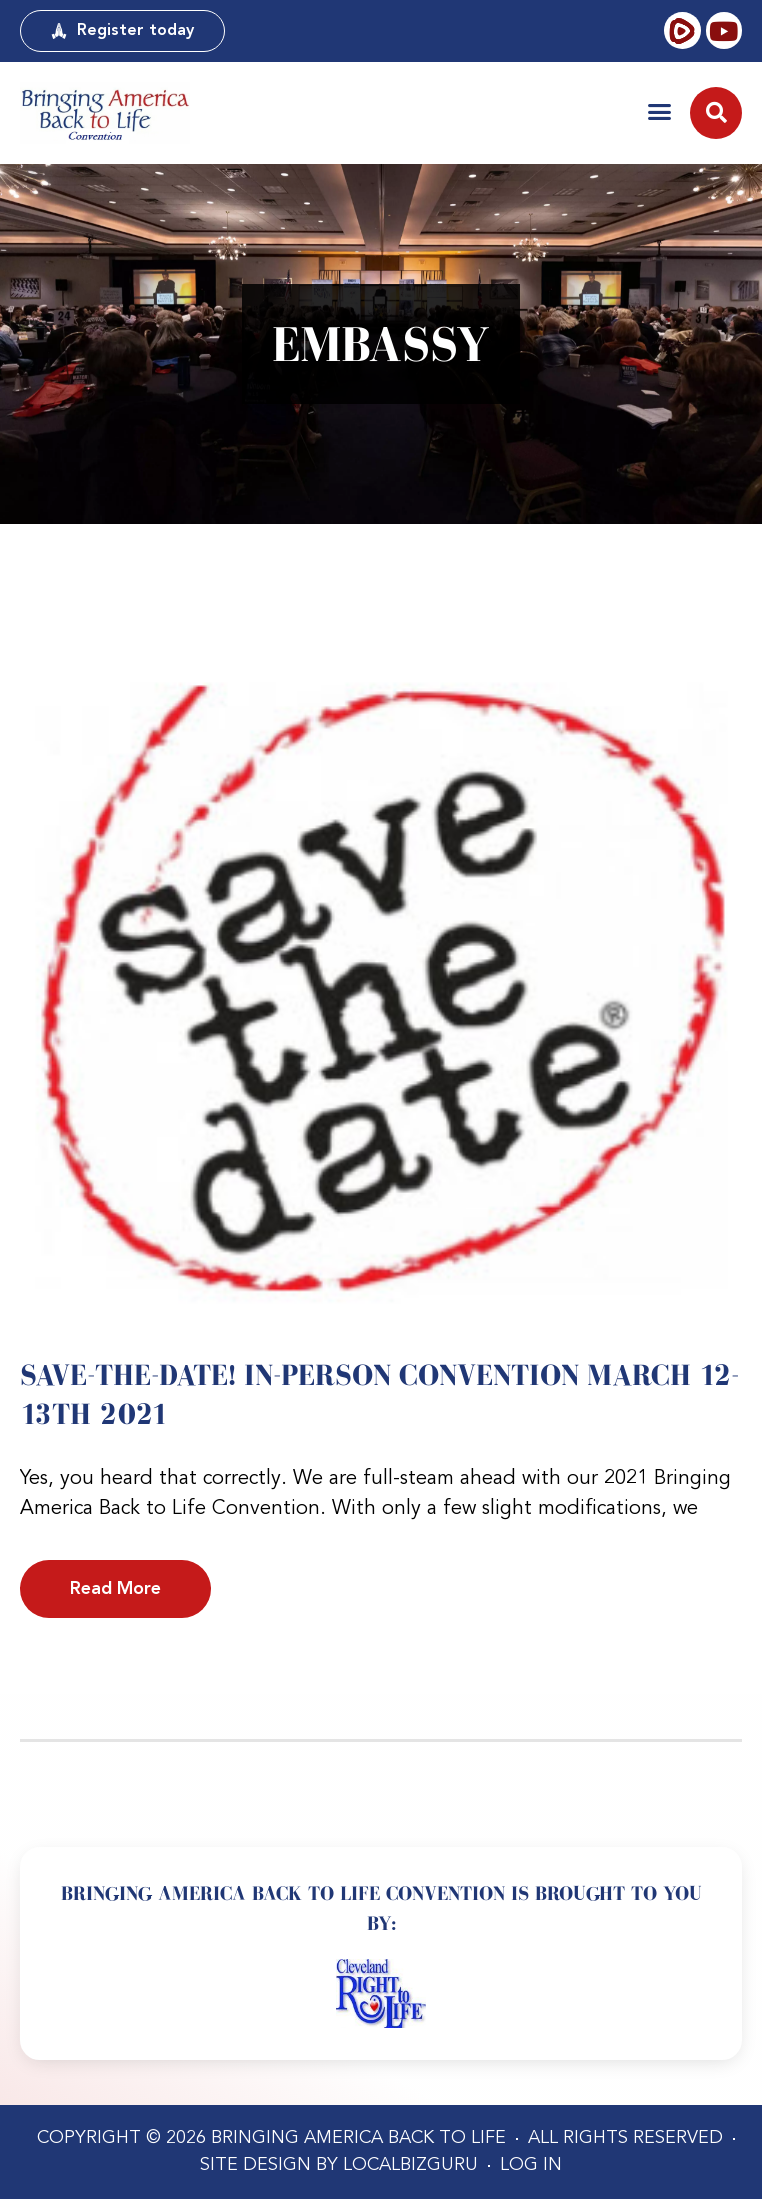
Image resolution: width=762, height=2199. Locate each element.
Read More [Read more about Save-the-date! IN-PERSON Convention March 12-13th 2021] (115, 1589)
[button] (659, 111)
